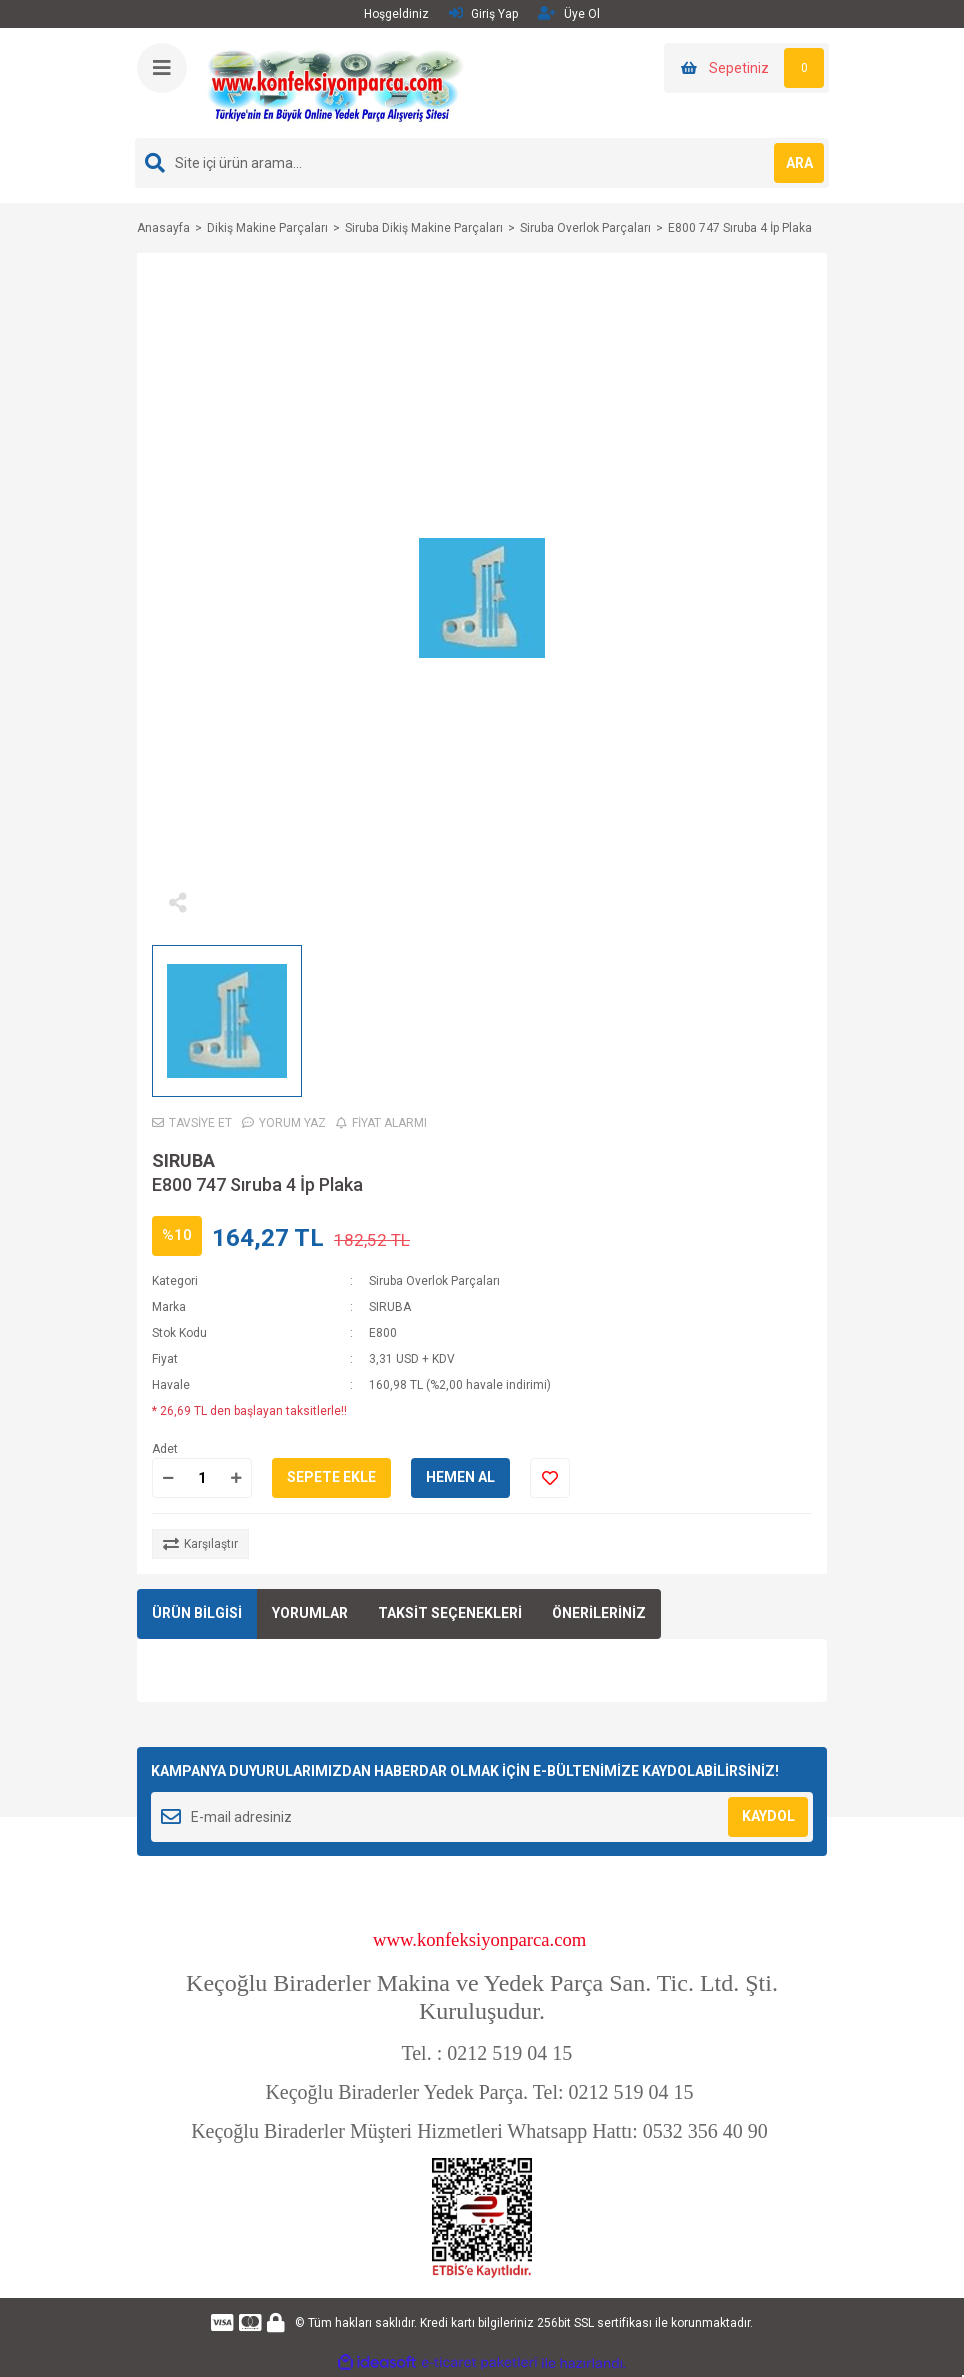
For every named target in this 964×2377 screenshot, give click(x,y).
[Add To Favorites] (550, 1478)
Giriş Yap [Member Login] (483, 13)
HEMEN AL (460, 1477)
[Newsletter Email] (482, 1817)
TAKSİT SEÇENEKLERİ (450, 1613)
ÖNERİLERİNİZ (599, 1613)
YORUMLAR (310, 1613)
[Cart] (746, 68)
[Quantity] (202, 1478)
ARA (799, 163)
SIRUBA (183, 1160)
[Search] (482, 163)
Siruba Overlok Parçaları (434, 1281)
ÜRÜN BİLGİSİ (197, 1613)
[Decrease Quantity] (168, 1478)
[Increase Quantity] (236, 1478)
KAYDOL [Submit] (768, 1816)
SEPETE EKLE (331, 1477)
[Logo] (335, 82)
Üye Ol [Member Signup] (569, 13)
